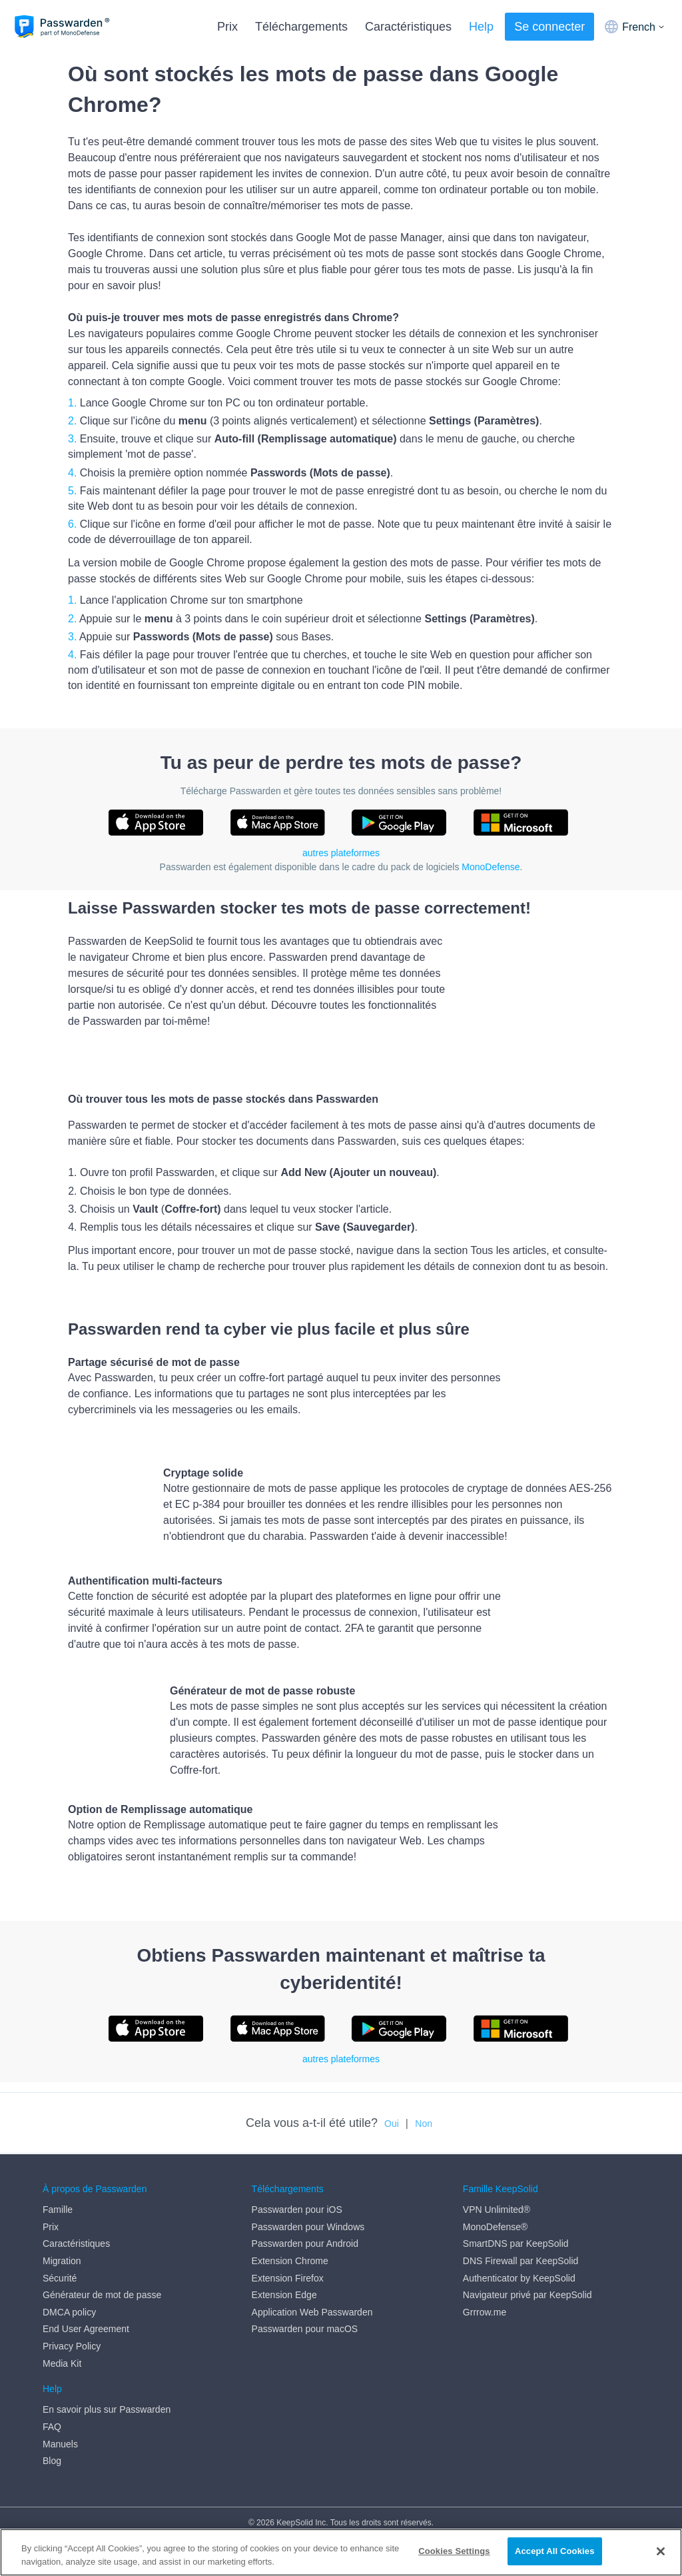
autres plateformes (341, 853)
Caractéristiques (408, 26)
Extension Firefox (288, 2278)
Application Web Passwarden (312, 2312)
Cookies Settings (454, 2552)
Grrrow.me (484, 2312)
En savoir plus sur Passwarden (106, 2409)
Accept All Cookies (555, 2552)
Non (423, 2123)
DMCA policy (69, 2312)
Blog (52, 2460)
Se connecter (549, 26)
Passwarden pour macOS (305, 2328)
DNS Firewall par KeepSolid (521, 2260)
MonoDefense (490, 867)
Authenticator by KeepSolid (519, 2278)
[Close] (660, 2551)
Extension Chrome (290, 2260)
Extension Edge (284, 2294)
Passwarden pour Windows (308, 2227)
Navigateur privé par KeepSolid (527, 2294)
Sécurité (60, 2278)
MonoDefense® (495, 2227)
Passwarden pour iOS (297, 2209)
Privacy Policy (72, 2346)
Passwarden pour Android (305, 2243)
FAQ (52, 2426)
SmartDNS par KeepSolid (516, 2243)
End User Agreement (86, 2328)
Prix (227, 26)
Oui (392, 2123)
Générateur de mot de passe (102, 2294)
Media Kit (62, 2363)
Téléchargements (301, 26)
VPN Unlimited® (496, 2209)
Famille (58, 2209)
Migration (62, 2260)
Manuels (60, 2444)
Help (481, 26)
